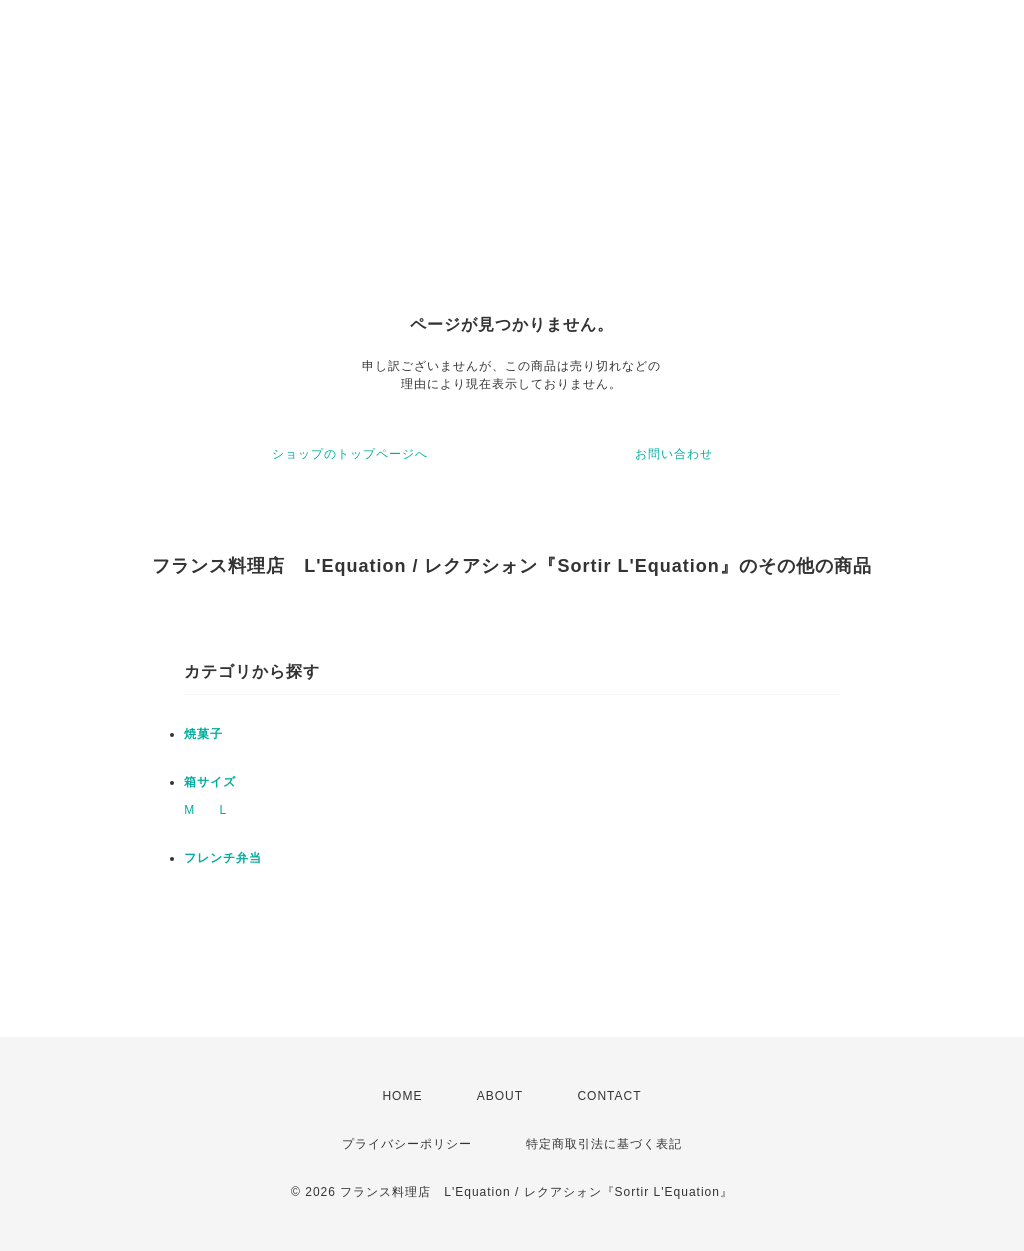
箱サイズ (210, 782)
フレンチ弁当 (223, 858)
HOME (402, 1096)
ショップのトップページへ (350, 454)
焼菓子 (203, 734)
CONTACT (609, 1096)
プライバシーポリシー (407, 1144)
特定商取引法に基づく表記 (604, 1144)
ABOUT (500, 1096)
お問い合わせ (674, 454)
